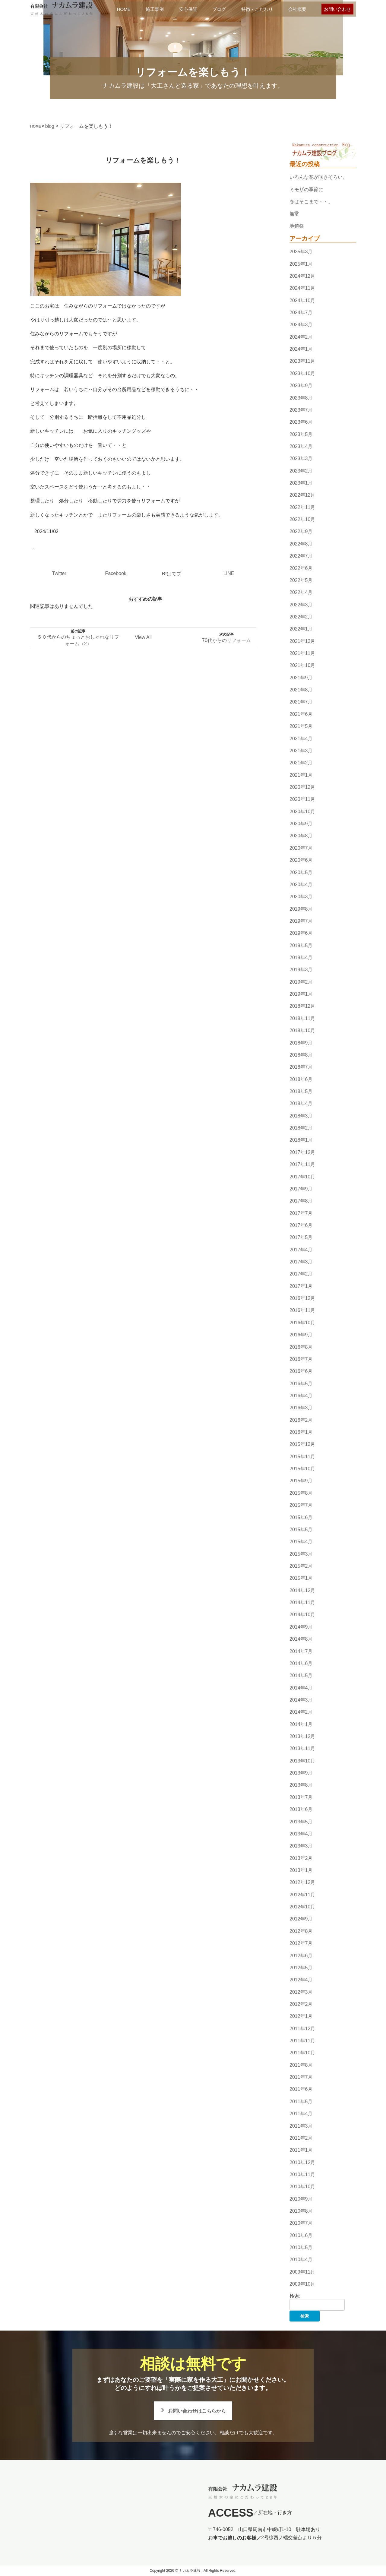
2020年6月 (301, 860)
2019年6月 (301, 933)
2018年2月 (301, 1127)
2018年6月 (301, 1079)
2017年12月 (302, 1152)
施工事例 (155, 9)
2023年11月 (302, 361)
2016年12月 (302, 1298)
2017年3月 (301, 1261)
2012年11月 (302, 1894)
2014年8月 (301, 1639)
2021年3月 (301, 750)
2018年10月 (302, 1030)
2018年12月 (302, 1006)
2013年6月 (301, 1809)
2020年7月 (301, 848)
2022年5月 (301, 580)
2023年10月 (302, 373)
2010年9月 (301, 2198)
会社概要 (297, 9)
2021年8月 (301, 689)
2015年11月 (302, 1456)
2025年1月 (301, 264)
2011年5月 (301, 2101)
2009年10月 (302, 2284)
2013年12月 (302, 1736)
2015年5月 (301, 1529)
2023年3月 (301, 458)
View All (143, 637)
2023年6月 (301, 422)
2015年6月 (301, 1517)
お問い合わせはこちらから (197, 2410)
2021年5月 (301, 726)
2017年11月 (302, 1164)
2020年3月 (301, 896)
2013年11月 (302, 1748)
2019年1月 (301, 994)
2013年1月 (301, 1870)
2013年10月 (302, 1760)
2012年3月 (301, 1992)
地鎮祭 (297, 226)
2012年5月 (301, 1967)
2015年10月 (302, 1468)
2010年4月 (301, 2259)
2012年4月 (301, 1979)
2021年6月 (301, 714)
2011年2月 (301, 2138)
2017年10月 (302, 1176)
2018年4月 (301, 1103)
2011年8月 (301, 2065)
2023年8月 (301, 397)
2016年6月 (301, 1371)
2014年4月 (301, 1687)
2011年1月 (301, 2150)
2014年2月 (301, 1712)
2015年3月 (301, 1554)
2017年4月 (301, 1249)
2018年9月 (301, 1042)
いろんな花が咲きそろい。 (318, 177)
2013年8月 (301, 1785)
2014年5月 (301, 1675)
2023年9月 (301, 385)
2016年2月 (301, 1420)
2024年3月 (301, 324)
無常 (294, 214)
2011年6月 (301, 2089)
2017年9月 (301, 1188)
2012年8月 (301, 1931)
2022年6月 (301, 568)
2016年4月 (301, 1395)
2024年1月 (301, 349)
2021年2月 (301, 762)
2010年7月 (301, 2223)
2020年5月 (301, 872)
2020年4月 (301, 884)
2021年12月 (302, 641)
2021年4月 (301, 738)
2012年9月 (301, 1919)
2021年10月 (302, 665)
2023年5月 (301, 434)
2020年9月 (301, 823)
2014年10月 (302, 1614)
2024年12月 (302, 276)
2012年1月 (301, 2016)
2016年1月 (301, 1432)
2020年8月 (301, 836)
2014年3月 (301, 1699)
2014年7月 (301, 1651)
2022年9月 (301, 531)
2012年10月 (302, 1906)
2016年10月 (302, 1322)
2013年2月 (301, 1858)
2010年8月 (301, 2211)
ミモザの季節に (306, 189)
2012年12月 (302, 1882)
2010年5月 (301, 2247)
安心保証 (188, 9)
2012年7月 (301, 1943)
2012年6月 (301, 1955)
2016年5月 (301, 1383)
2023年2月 (301, 470)
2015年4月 (301, 1541)
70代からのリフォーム (226, 640)
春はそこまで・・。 (311, 201)
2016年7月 (301, 1359)
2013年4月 (301, 1833)
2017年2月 (301, 1274)
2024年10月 (302, 300)
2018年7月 (301, 1067)
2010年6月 (301, 2235)
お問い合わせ (337, 9)
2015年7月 (301, 1505)
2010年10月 (302, 2186)
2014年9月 (301, 1626)
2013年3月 (301, 1845)
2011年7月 (301, 2077)
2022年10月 (302, 519)
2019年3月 (301, 969)
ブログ (219, 9)
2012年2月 (301, 2004)
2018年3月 (301, 1115)
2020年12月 (302, 787)
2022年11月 (302, 507)
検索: (295, 2296)
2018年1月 (301, 1140)
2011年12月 (302, 2028)
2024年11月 (302, 288)
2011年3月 (301, 2126)
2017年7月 (301, 1213)
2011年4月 (301, 2113)
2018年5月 (301, 1091)
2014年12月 (302, 1590)
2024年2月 (301, 337)
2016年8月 (301, 1347)
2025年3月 (301, 251)
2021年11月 (302, 653)
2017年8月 (301, 1200)
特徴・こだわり (257, 9)
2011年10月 (302, 2053)
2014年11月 (302, 1602)
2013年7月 (301, 1797)
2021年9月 (301, 677)
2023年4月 (301, 446)
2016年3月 (301, 1408)
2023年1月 (301, 482)
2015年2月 (301, 1566)
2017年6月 (301, 1225)
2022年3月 (301, 604)
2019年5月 (301, 945)
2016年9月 (301, 1334)
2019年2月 (301, 982)
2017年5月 (301, 1237)
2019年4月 (301, 957)
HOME (124, 9)
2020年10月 (302, 811)
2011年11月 (302, 2040)
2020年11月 (302, 799)
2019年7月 (301, 921)
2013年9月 (301, 1772)
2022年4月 (301, 592)
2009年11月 (302, 2271)
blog (49, 126)
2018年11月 (302, 1018)
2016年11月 (302, 1310)
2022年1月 (301, 629)
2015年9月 (301, 1481)
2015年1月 (301, 1578)
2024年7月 (301, 312)
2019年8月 (301, 909)
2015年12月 (302, 1444)
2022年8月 (301, 543)
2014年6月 (301, 1663)
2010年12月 (302, 2162)
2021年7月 (301, 702)
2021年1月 (301, 775)
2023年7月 (301, 409)
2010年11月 (302, 2174)
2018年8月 (301, 1054)
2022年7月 (301, 555)
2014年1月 (301, 1724)
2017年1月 (301, 1286)
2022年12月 (302, 495)
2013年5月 (301, 1821)
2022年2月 (301, 616)
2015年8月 (301, 1493)
